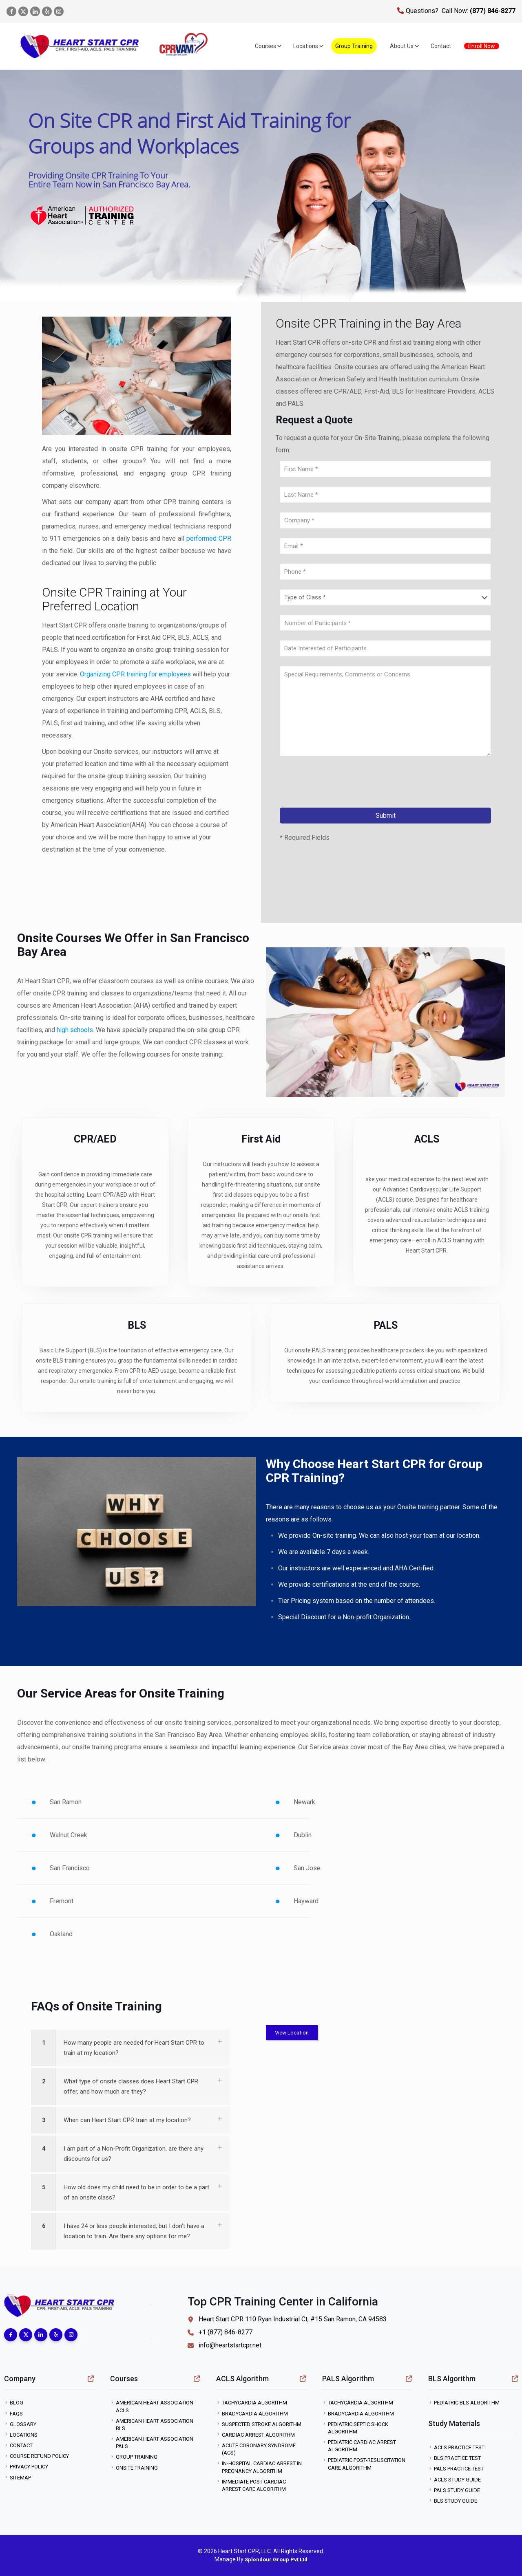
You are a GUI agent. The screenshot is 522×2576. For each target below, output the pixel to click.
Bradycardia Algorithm (255, 2414)
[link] (130, 2048)
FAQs (16, 2414)
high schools (75, 1030)
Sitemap (20, 2478)
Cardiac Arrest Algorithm (258, 2435)
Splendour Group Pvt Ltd (276, 2559)
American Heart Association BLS (154, 2424)
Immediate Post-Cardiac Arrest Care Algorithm (254, 2485)
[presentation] (342, 784)
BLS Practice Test (457, 2458)
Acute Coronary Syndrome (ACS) (259, 2449)
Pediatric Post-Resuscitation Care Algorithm (366, 2463)
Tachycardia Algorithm (254, 2403)
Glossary (23, 2424)
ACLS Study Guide (457, 2480)
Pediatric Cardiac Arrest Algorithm (362, 2446)
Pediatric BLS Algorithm (467, 2403)
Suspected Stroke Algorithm (261, 2424)
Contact (21, 2445)
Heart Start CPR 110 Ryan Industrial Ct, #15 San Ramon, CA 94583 (287, 2319)
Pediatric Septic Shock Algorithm (358, 2428)
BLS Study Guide (455, 2501)
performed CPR (208, 538)
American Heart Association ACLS (154, 2406)
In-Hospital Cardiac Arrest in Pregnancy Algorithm (262, 2467)
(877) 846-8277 (491, 11)
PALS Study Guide (457, 2490)
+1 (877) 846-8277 (220, 2332)
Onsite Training (137, 2468)
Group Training (136, 2457)
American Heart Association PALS (154, 2442)
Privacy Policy (29, 2467)
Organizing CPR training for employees (135, 674)
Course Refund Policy (39, 2456)
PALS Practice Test (459, 2469)
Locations (24, 2435)
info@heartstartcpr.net (224, 2345)
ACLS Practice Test (459, 2447)
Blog (16, 2403)
